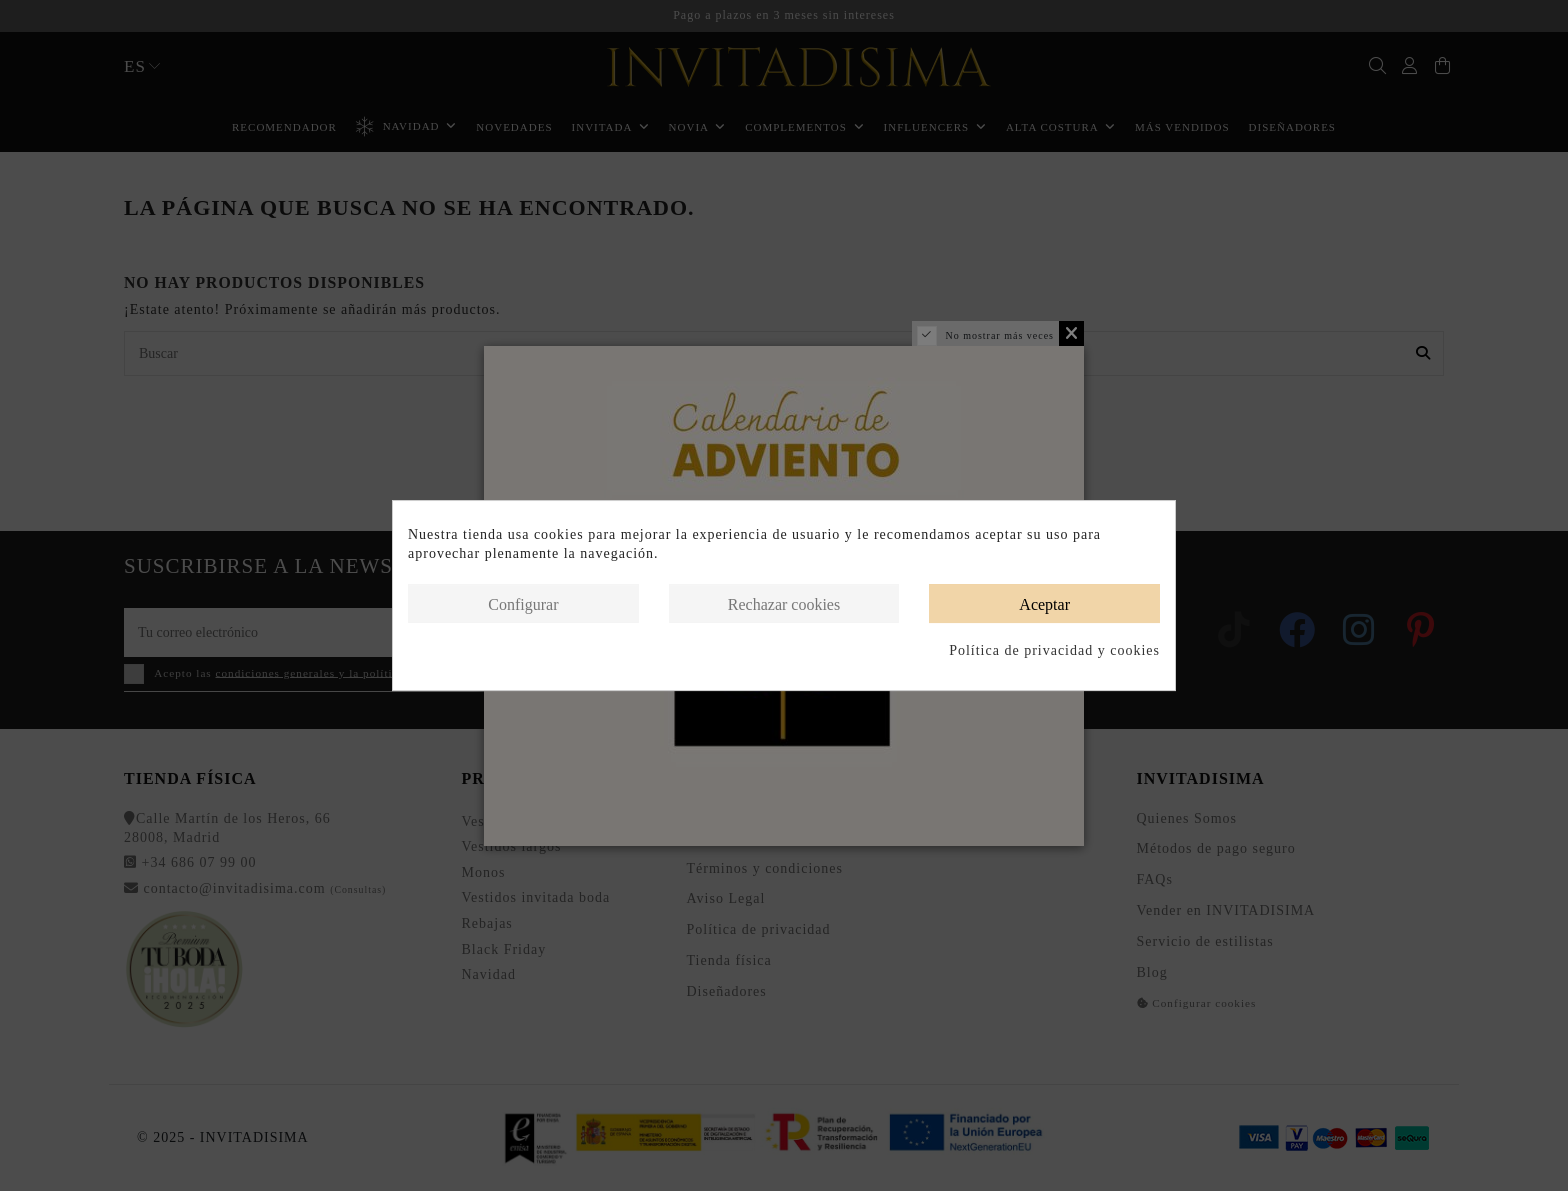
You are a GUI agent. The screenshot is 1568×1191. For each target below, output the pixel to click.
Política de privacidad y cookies (1054, 650)
